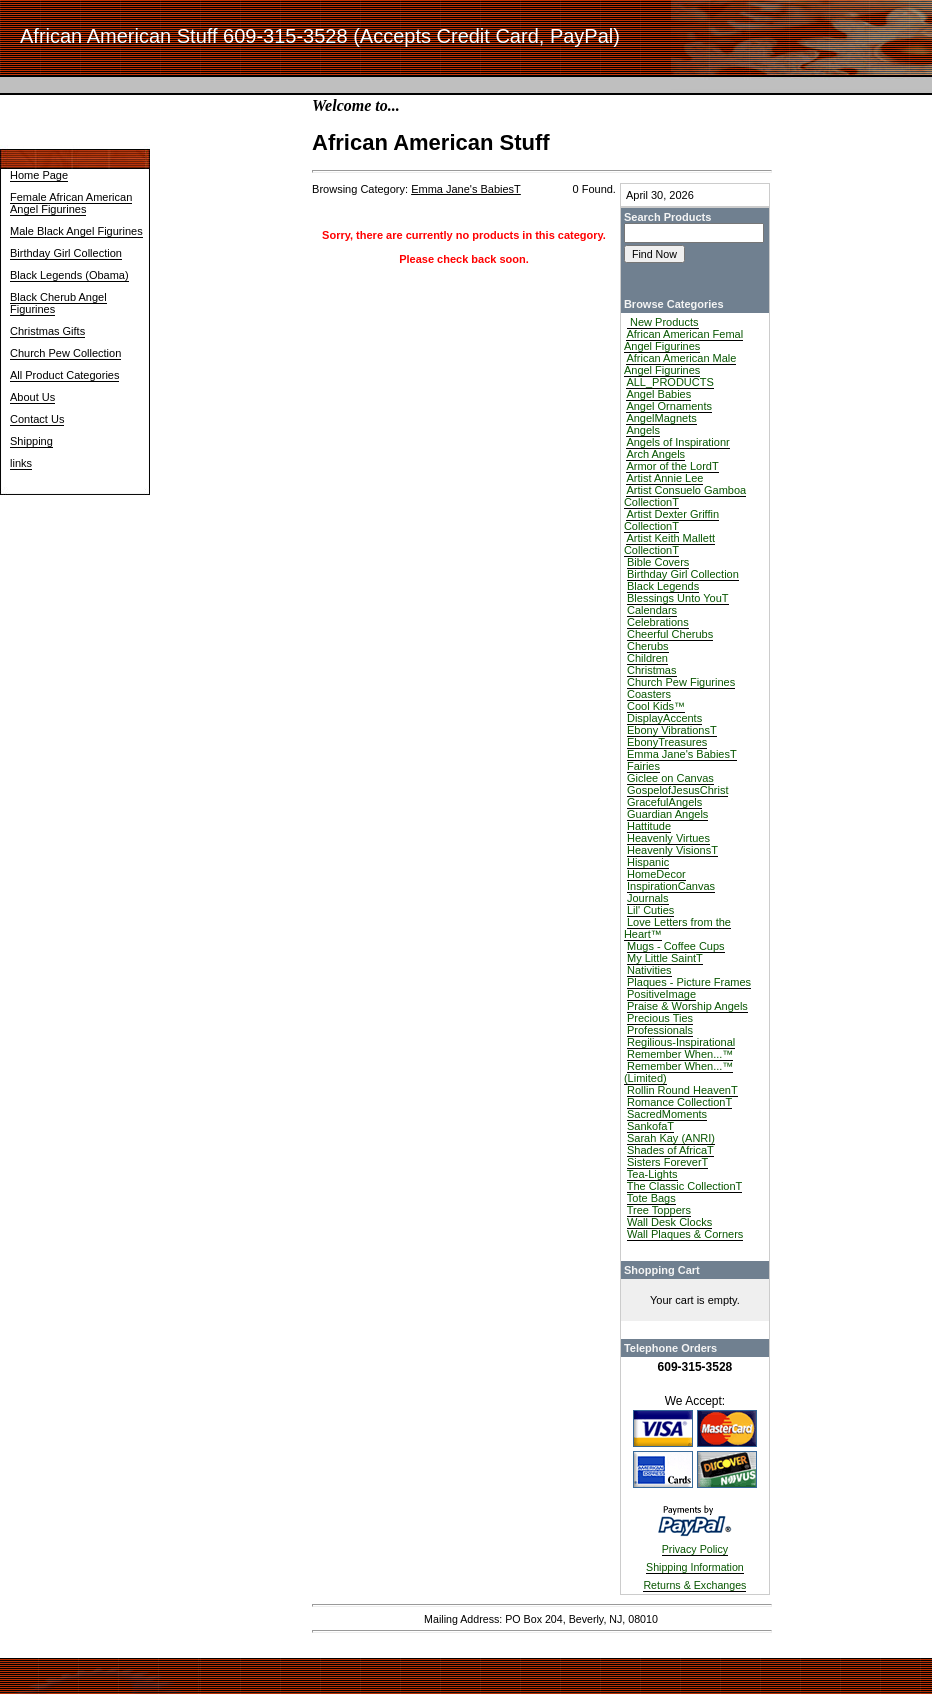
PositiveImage (661, 994)
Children (647, 658)
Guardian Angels (667, 814)
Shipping (31, 441)
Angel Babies (658, 394)
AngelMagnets (661, 418)
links (21, 463)
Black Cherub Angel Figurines (58, 303)
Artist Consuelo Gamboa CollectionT (685, 496)
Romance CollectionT (679, 1102)
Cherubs (648, 646)
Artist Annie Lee (664, 478)
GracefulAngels (664, 802)
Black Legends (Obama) (69, 275)
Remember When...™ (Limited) (678, 1072)
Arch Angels (655, 454)
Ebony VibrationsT (672, 730)
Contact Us (37, 419)
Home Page (39, 175)
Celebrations (658, 622)
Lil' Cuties (650, 910)
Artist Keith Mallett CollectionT (669, 544)
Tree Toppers (659, 1210)
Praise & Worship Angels (687, 1006)
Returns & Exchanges (694, 1585)
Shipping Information (695, 1567)
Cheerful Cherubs (670, 634)
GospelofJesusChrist (678, 790)
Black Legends (663, 586)
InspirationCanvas (671, 886)
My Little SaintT (665, 958)
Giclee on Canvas (670, 778)
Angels (643, 430)
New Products (663, 322)
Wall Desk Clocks (669, 1222)
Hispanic (648, 862)
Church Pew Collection (65, 353)
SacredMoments (667, 1114)
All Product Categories (64, 375)
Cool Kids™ (656, 706)
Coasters (649, 694)
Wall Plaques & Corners (685, 1234)
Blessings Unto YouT (678, 598)
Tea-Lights (652, 1174)
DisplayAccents (664, 718)
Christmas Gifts (47, 331)
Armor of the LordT (672, 466)
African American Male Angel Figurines (680, 364)
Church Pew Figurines (681, 682)
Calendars (652, 610)
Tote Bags (651, 1198)
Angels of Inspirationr (677, 442)
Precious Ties (660, 1018)
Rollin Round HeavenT (682, 1090)
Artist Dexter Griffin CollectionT (671, 520)
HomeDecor (656, 874)
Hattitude (649, 826)
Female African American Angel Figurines (71, 203)
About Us (32, 397)
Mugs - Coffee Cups (676, 946)
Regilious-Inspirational (681, 1042)
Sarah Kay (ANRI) (671, 1138)
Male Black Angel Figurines (76, 231)
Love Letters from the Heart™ (677, 928)
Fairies (643, 766)
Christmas (652, 670)
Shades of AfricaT (670, 1150)
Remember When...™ (680, 1054)
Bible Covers (658, 562)
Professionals (660, 1030)
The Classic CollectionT (685, 1186)
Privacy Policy (695, 1549)
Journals (648, 898)
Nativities (649, 970)
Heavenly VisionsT (672, 850)
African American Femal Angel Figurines (683, 340)
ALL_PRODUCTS (669, 382)
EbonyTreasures (667, 742)
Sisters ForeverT (667, 1162)
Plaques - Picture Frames (689, 982)
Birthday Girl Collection (66, 253)
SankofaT (650, 1126)
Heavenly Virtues (668, 838)
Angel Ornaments (669, 406)
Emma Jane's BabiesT (682, 754)
